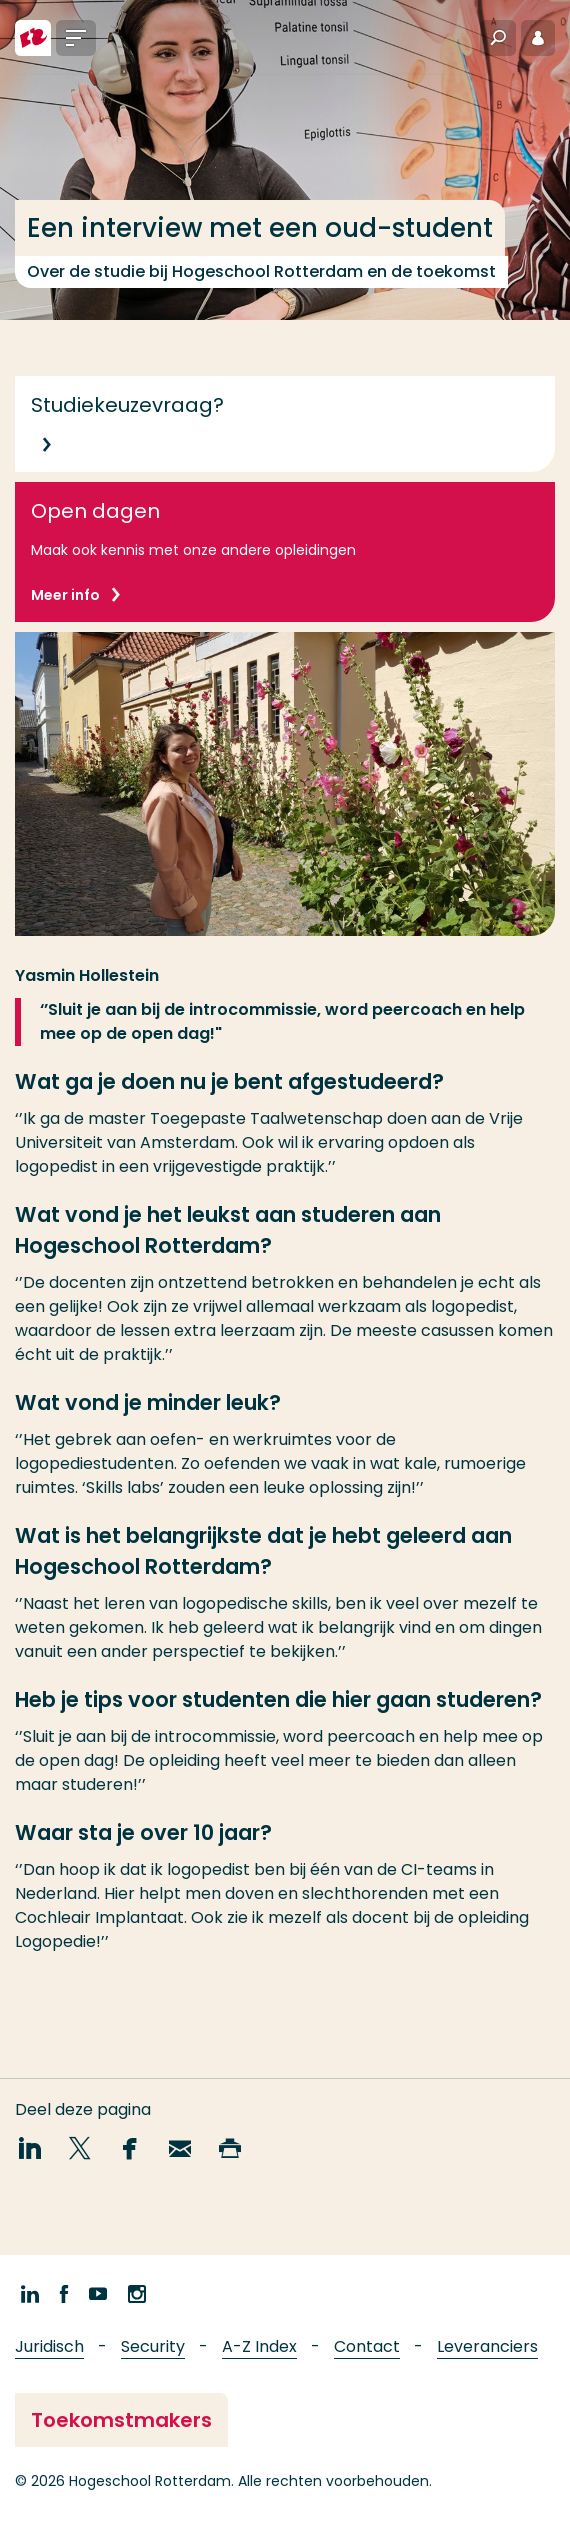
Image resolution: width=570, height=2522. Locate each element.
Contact (367, 2346)
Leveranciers (487, 2346)
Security (153, 2346)
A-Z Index (259, 2346)
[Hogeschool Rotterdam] (33, 38)
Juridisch (49, 2346)
